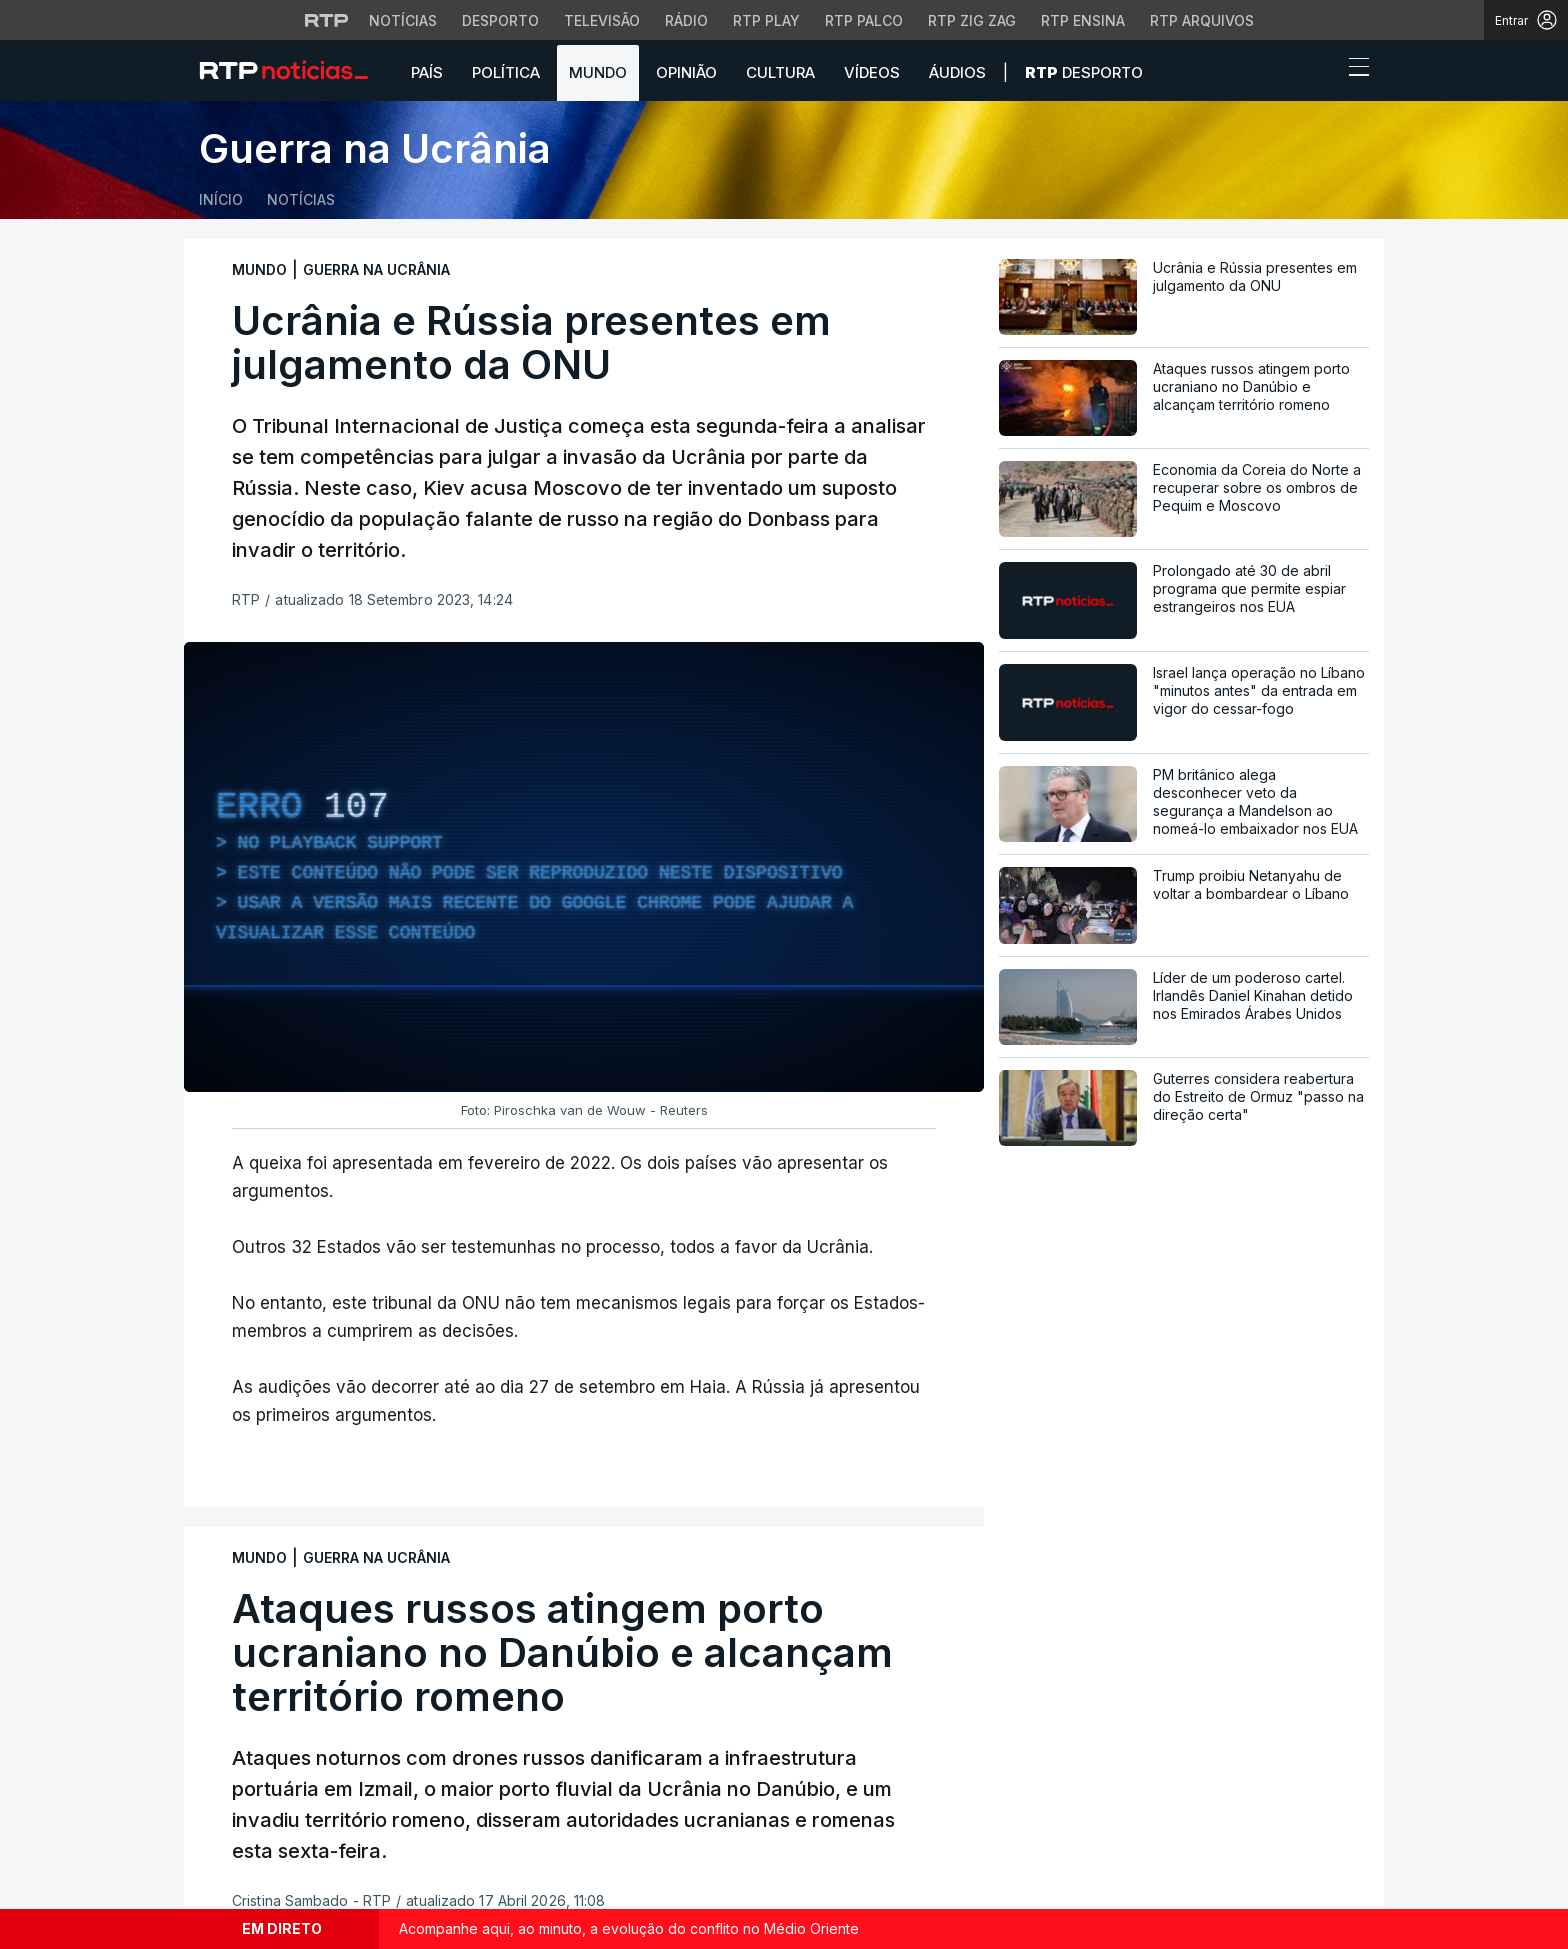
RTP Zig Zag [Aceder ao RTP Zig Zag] (972, 20)
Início (221, 199)
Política (506, 72)
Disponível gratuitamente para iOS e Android (1165, 1779)
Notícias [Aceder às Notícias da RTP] (403, 20)
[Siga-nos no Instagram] (275, 1834)
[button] (1322, 72)
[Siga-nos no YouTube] (307, 1834)
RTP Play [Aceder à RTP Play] (766, 20)
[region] (584, 867)
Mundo (598, 72)
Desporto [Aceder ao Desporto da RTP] (500, 20)
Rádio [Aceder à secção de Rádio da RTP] (686, 20)
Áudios (957, 72)
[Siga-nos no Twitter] (243, 1835)
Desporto (1084, 72)
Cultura (780, 72)
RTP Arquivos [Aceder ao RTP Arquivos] (1202, 20)
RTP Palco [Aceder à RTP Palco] (864, 20)
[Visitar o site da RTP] (327, 20)
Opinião (686, 72)
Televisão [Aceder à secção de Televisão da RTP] (602, 20)
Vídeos (872, 72)
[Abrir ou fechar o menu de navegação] (1353, 70)
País (427, 72)
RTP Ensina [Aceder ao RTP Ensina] (1083, 20)
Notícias (301, 199)
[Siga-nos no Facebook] (211, 1835)
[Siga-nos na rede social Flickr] (339, 1834)
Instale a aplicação (1081, 1714)
